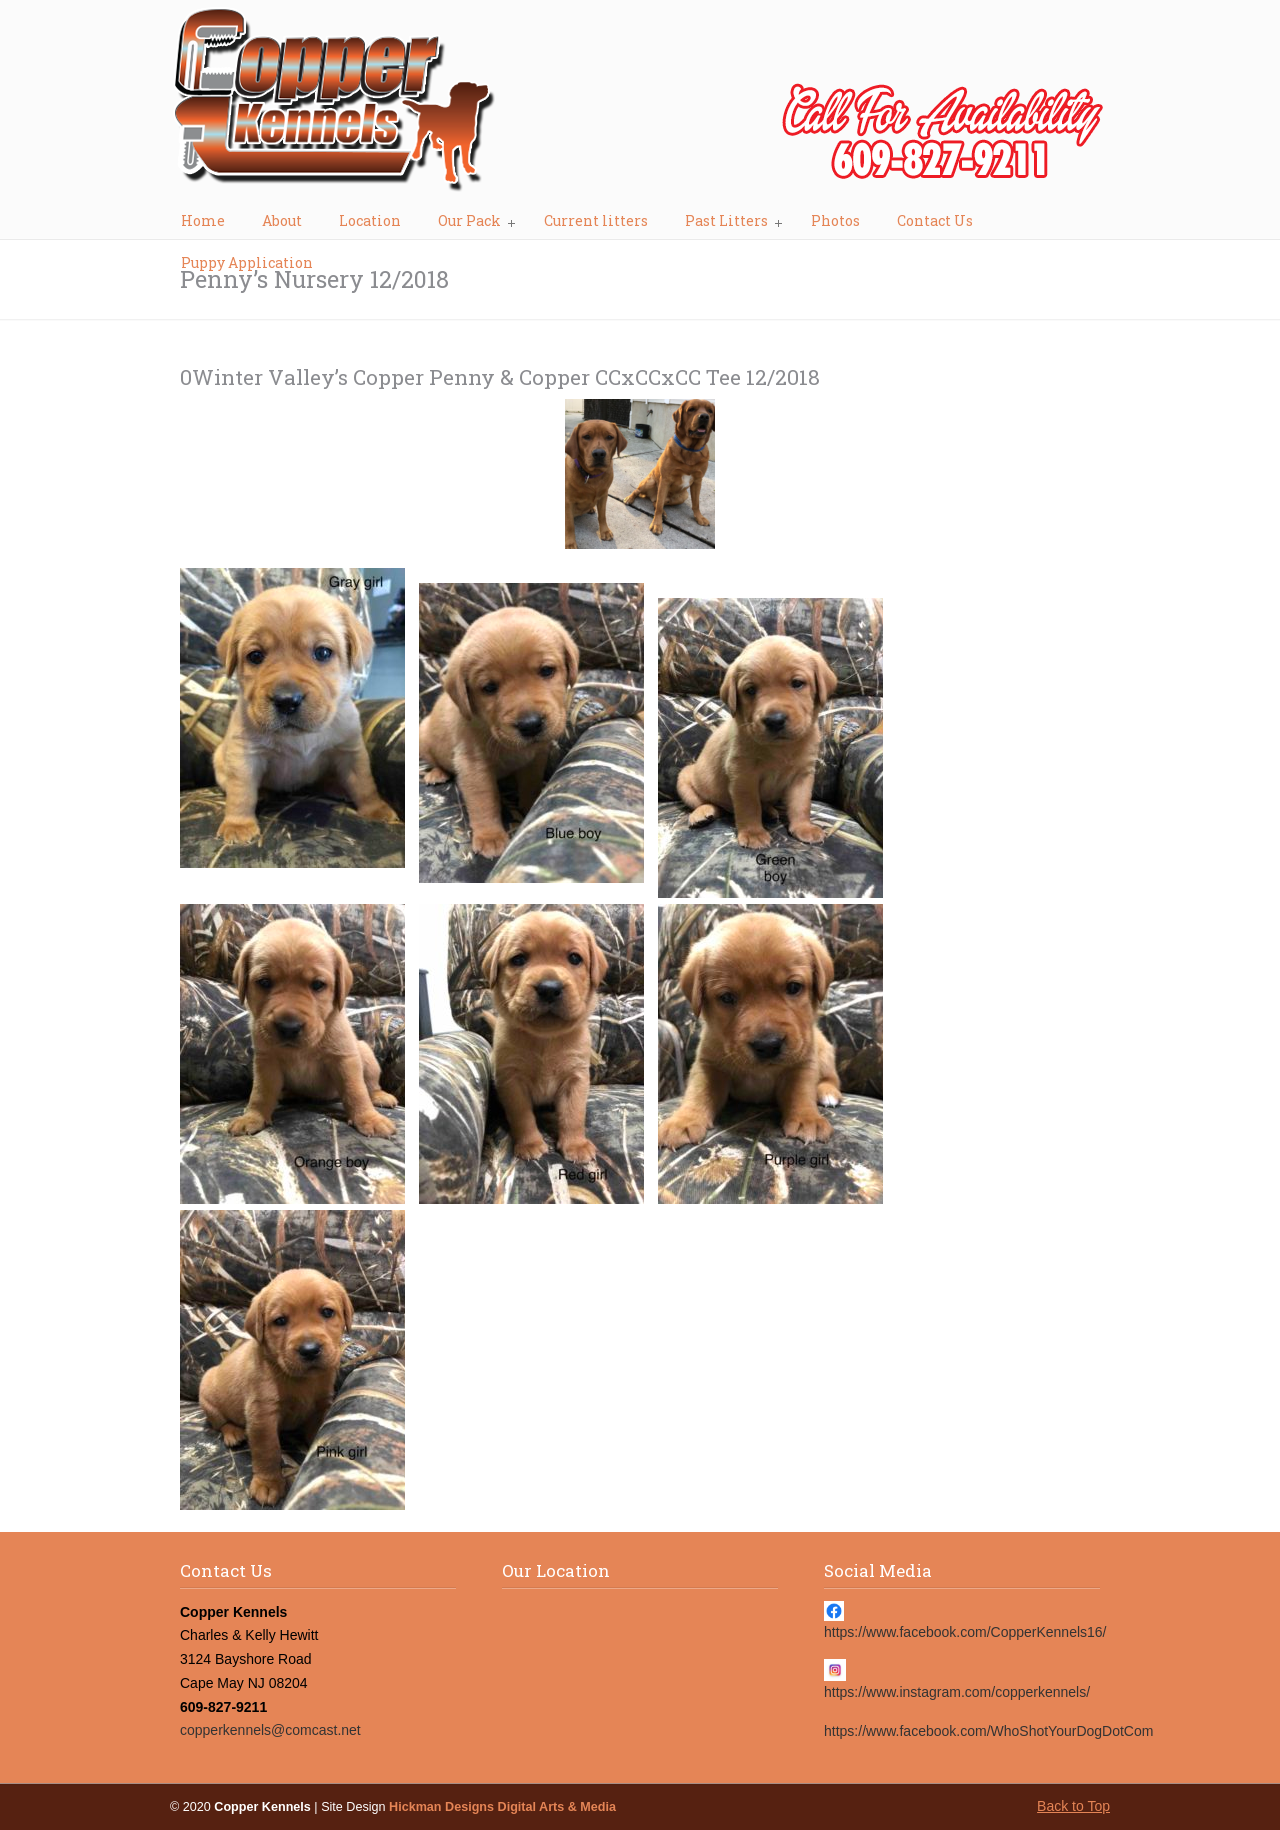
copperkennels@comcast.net (270, 1730)
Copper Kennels (640, 106)
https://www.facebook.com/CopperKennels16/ (965, 1632)
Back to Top (1073, 1806)
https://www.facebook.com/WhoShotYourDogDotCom (988, 1731)
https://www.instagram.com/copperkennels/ (957, 1692)
